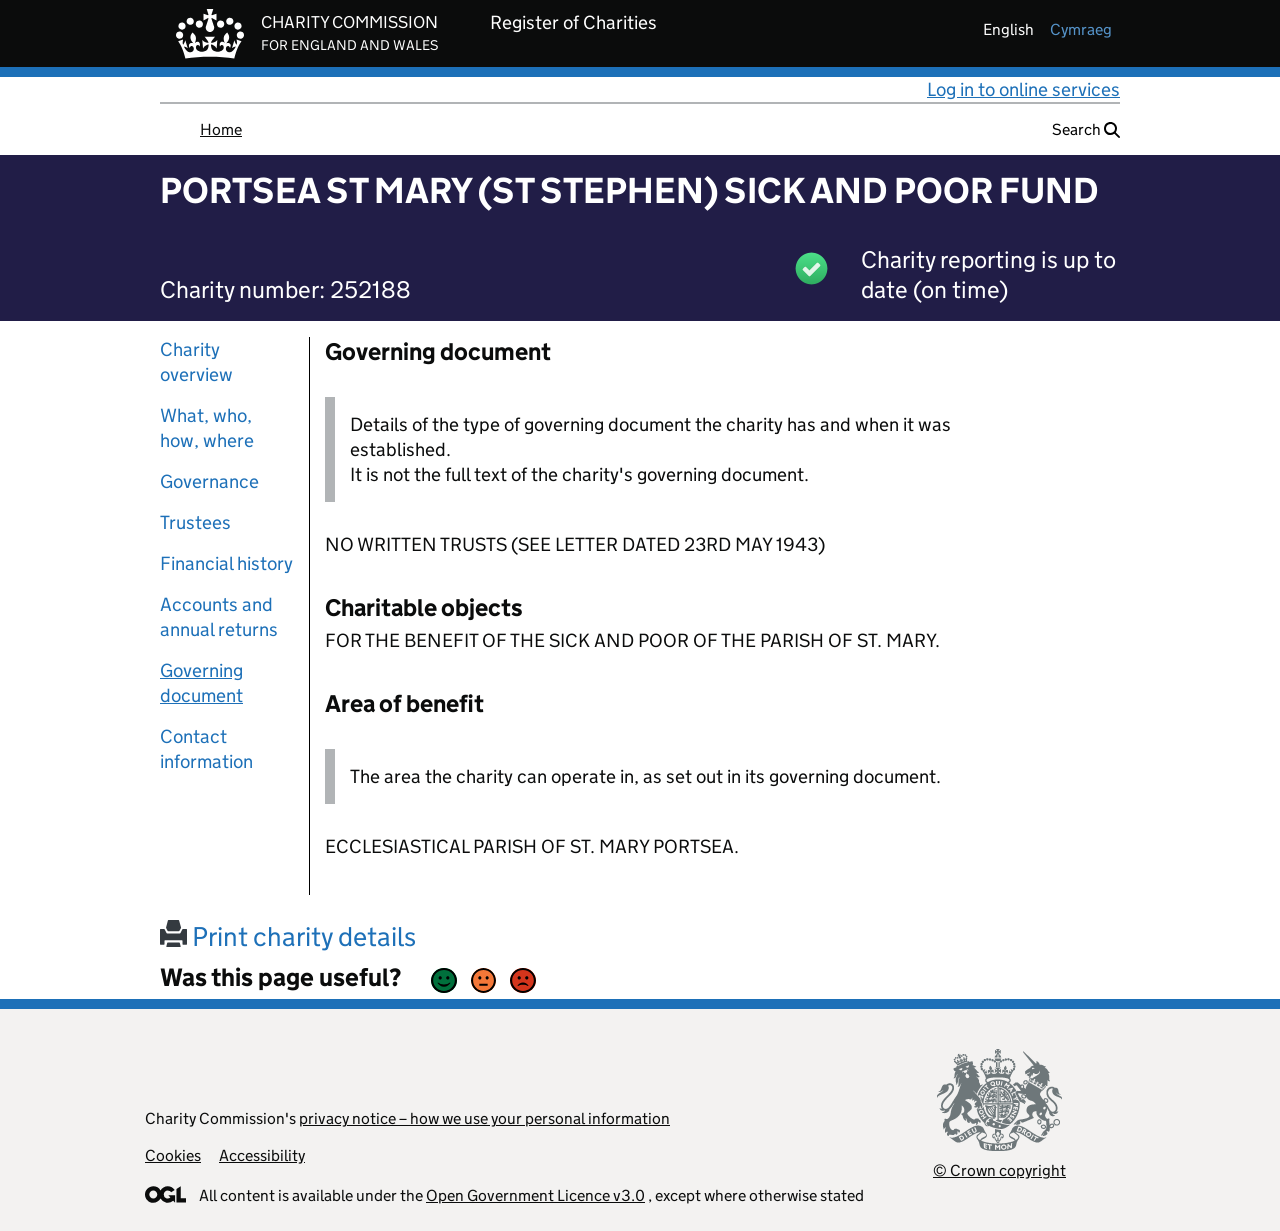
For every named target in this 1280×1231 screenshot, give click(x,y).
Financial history (226, 563)
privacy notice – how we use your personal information (484, 1118)
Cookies (173, 1155)
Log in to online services (1023, 89)
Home (221, 129)
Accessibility (262, 1155)
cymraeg (1081, 29)
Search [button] (1086, 129)
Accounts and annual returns (219, 617)
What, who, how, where (207, 428)
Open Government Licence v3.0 (535, 1195)
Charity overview (196, 362)
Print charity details (288, 936)
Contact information (206, 749)
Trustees (195, 522)
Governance (209, 481)
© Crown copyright (999, 1170)
